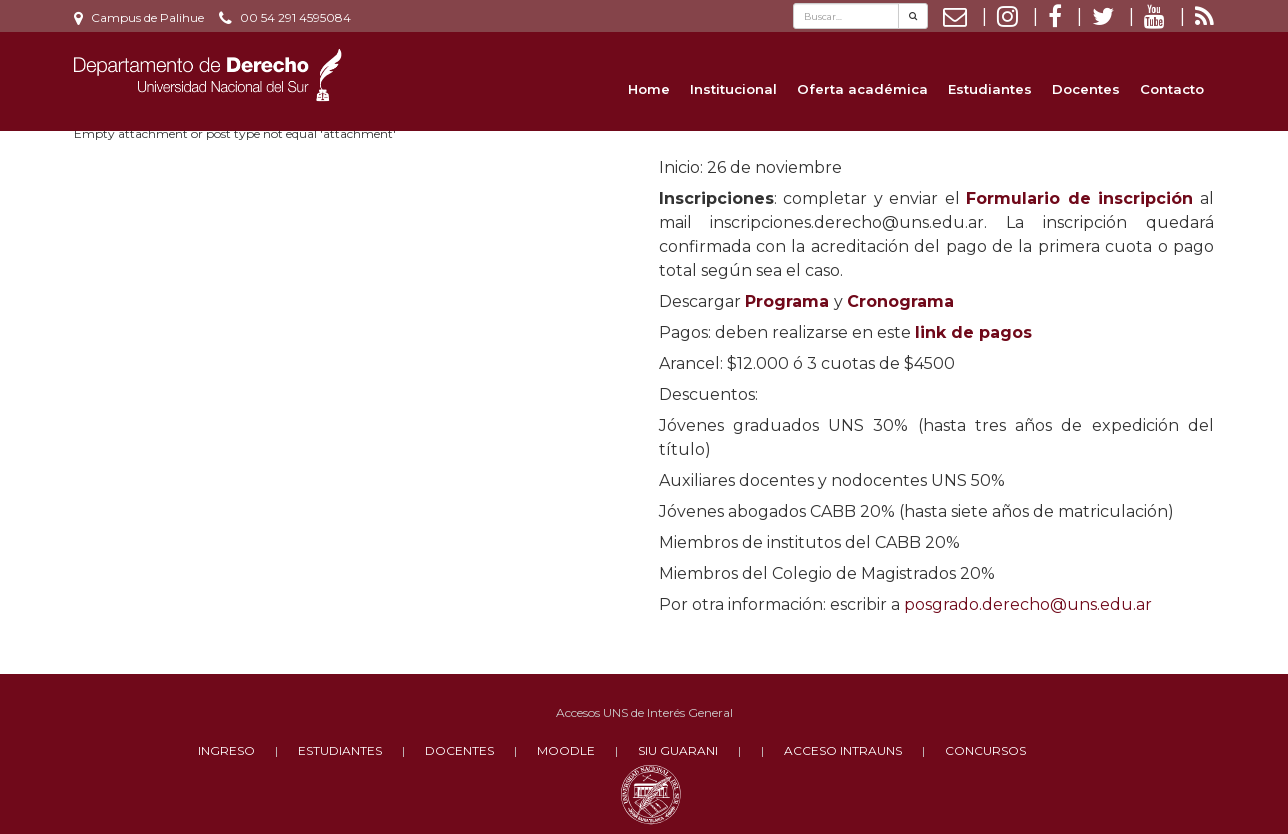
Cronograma (900, 301)
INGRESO (226, 750)
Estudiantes (990, 89)
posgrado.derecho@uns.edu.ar (1028, 604)
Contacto (1172, 89)
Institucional (733, 89)
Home (649, 89)
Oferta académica (862, 89)
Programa (787, 301)
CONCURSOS (985, 750)
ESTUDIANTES (340, 750)
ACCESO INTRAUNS (843, 750)
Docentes (1086, 89)
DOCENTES (459, 750)
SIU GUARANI (678, 750)
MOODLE (566, 750)
